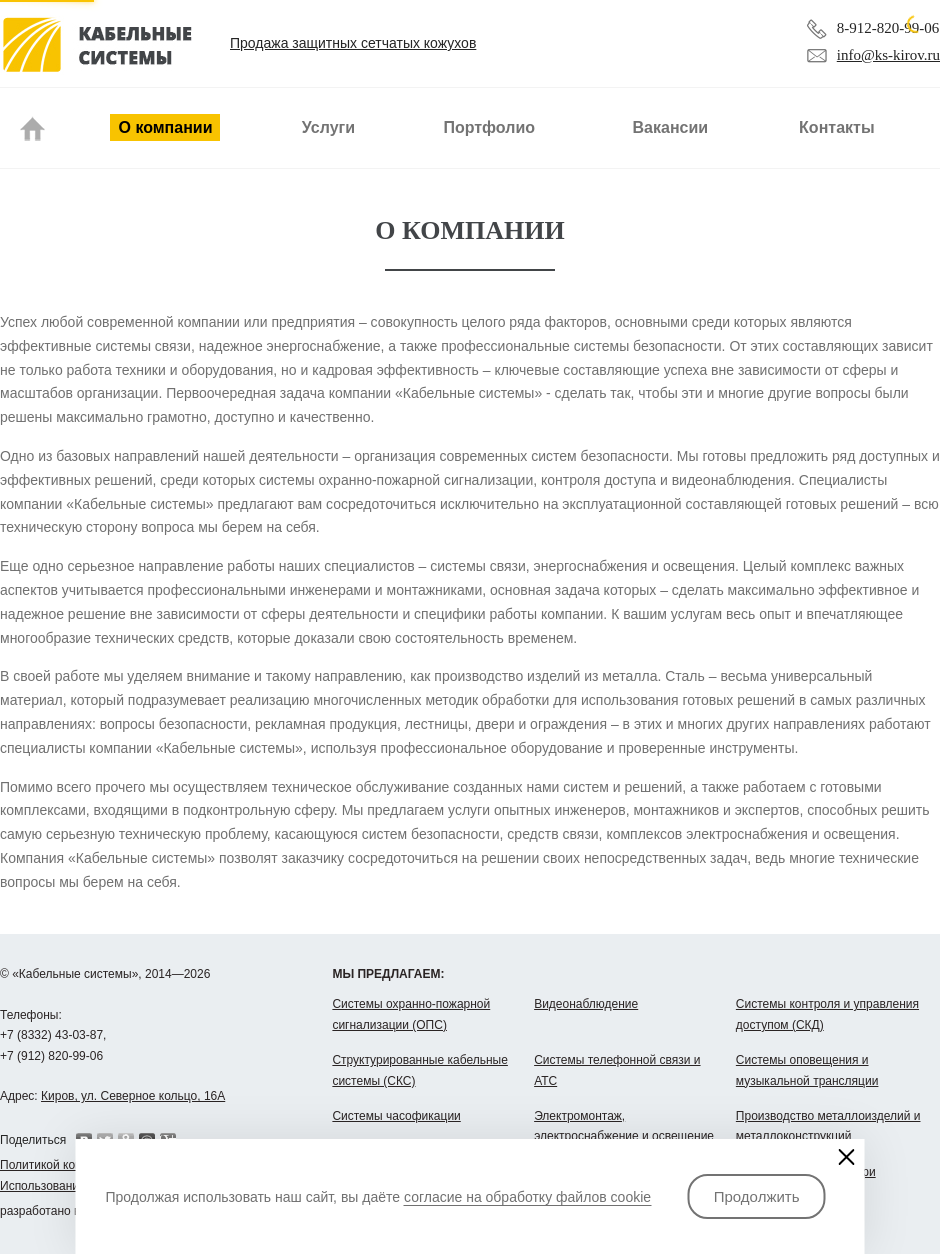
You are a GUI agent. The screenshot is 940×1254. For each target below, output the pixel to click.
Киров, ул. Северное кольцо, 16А (133, 1096)
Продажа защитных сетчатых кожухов (353, 43)
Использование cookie (62, 1186)
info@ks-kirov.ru (888, 55)
